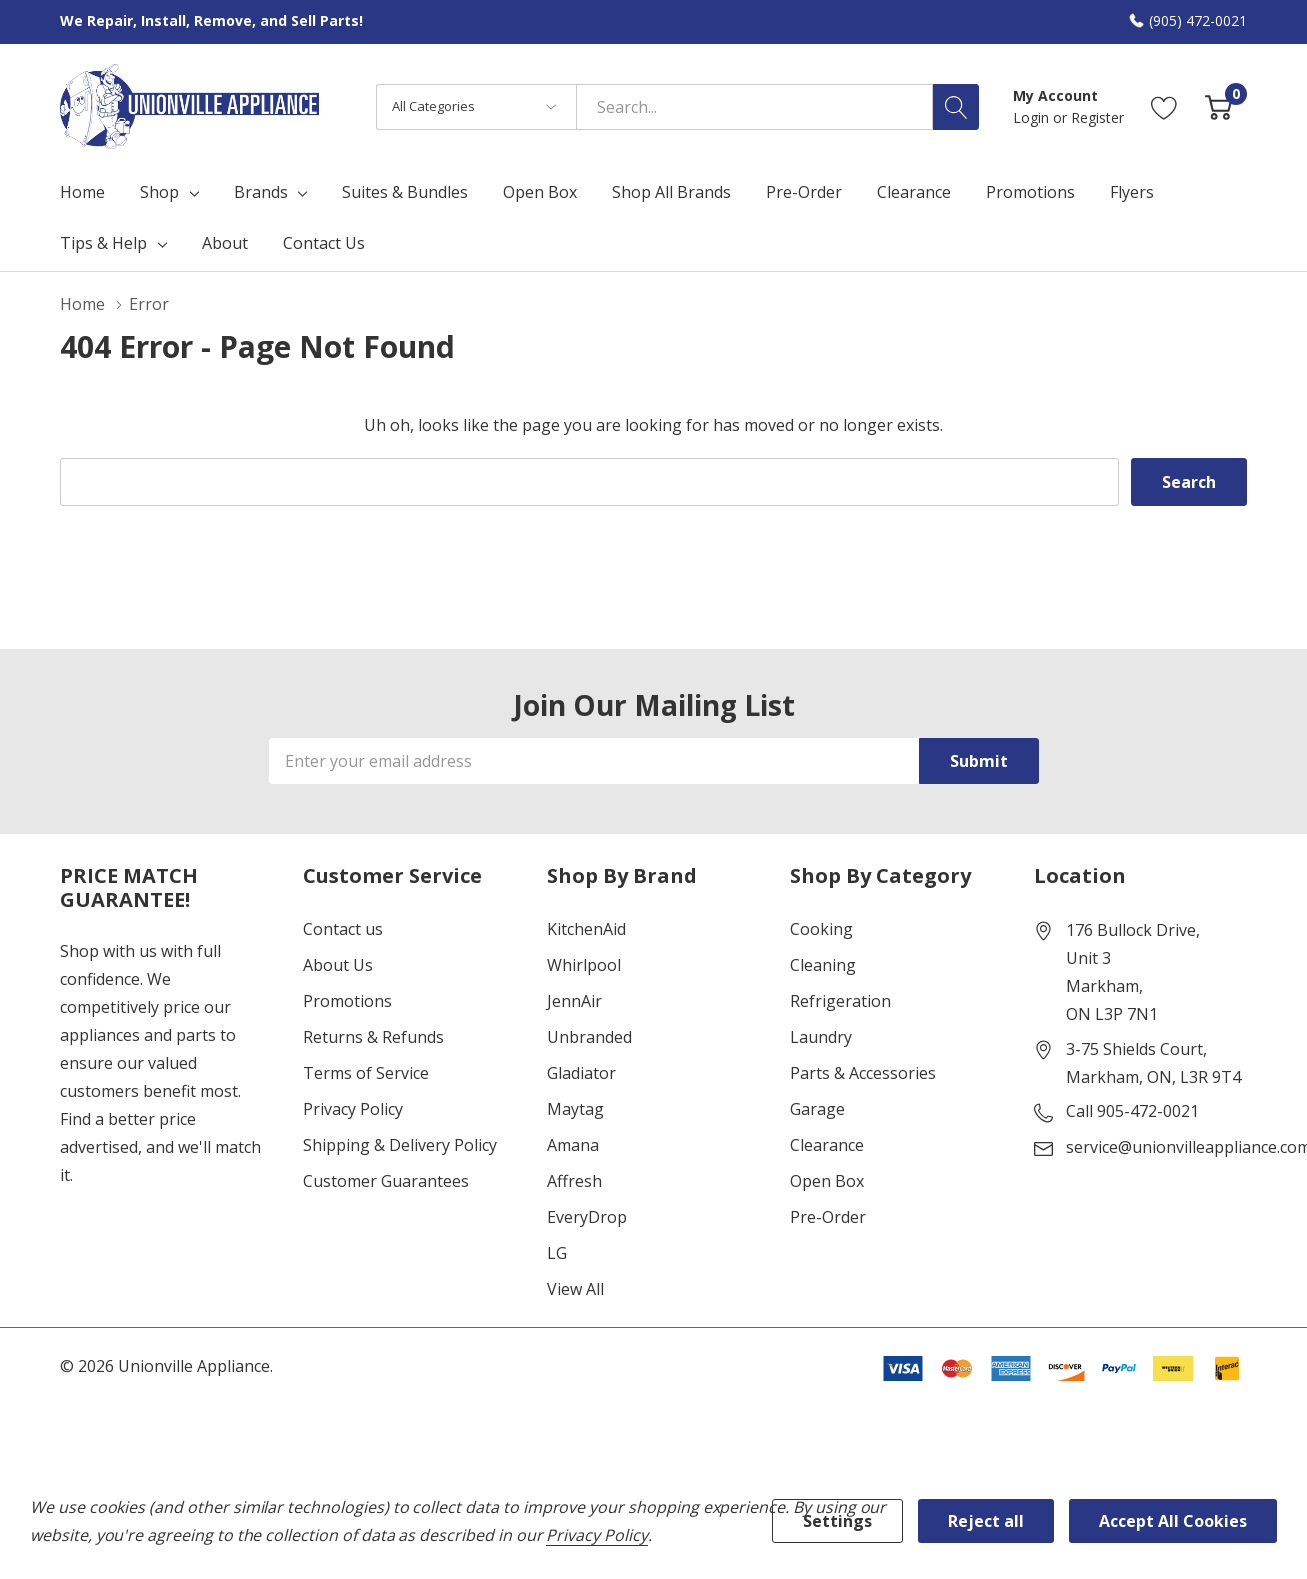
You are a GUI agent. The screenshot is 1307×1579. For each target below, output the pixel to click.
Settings (837, 1521)
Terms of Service (366, 1073)
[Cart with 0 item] (1218, 106)
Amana (573, 1145)
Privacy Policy (353, 1109)
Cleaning (823, 965)
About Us (338, 965)
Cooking (821, 929)
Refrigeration (840, 1001)
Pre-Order (828, 1217)
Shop (159, 192)
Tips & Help (103, 243)
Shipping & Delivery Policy (400, 1145)
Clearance (827, 1145)
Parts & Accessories (863, 1073)
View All (575, 1289)
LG (557, 1253)
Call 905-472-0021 (1132, 1111)
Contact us (343, 929)
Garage (817, 1109)
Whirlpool (584, 965)
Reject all (986, 1521)
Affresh (574, 1181)
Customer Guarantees (386, 1181)
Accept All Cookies (1173, 1521)
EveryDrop (587, 1217)
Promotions (347, 1001)
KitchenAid (586, 929)
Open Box (827, 1181)
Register (1097, 117)
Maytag (575, 1109)
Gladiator (581, 1073)
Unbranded (589, 1037)
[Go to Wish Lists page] (1164, 106)
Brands (261, 192)
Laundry (821, 1037)
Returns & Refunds (373, 1037)
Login (1033, 117)
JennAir (574, 1001)
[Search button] (956, 107)
